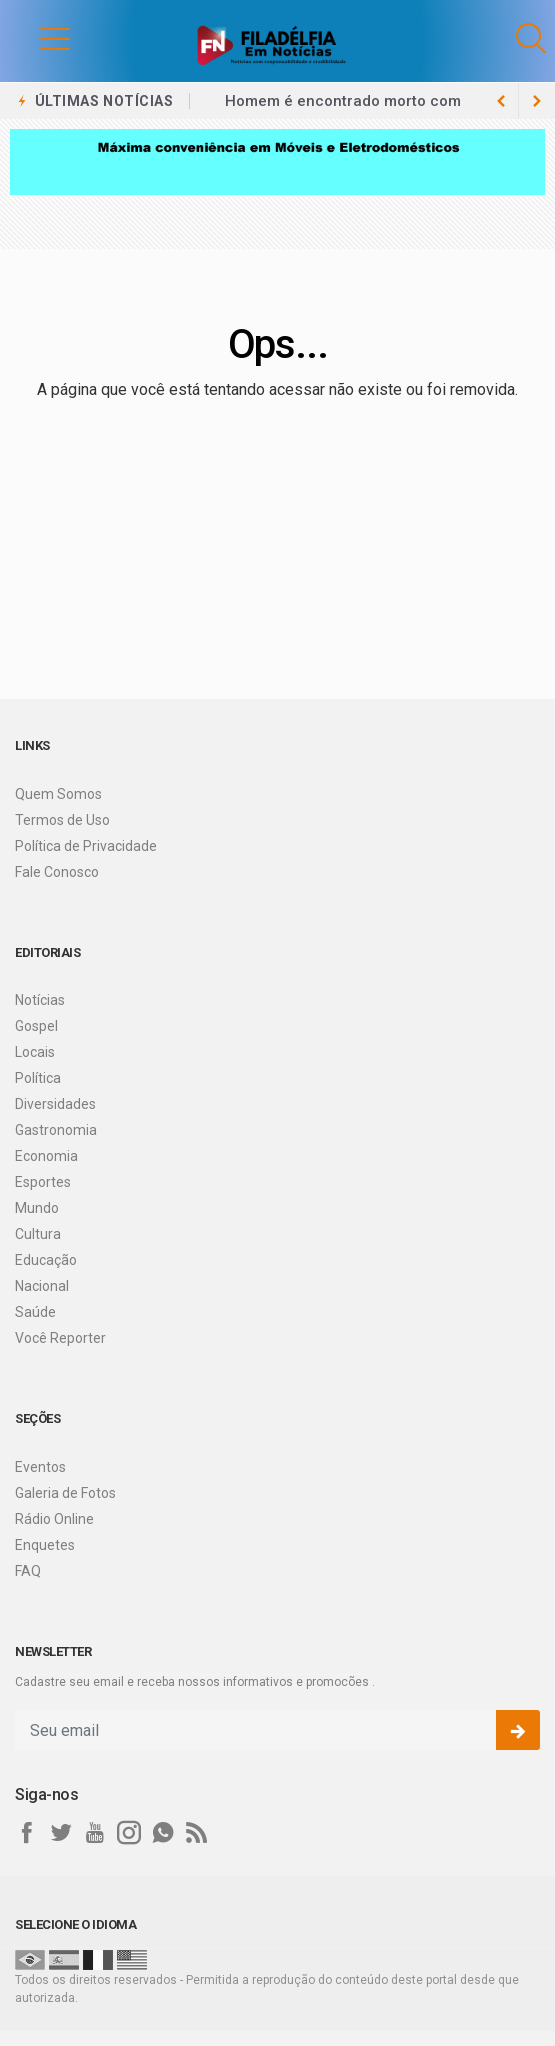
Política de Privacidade (86, 846)
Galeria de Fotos (65, 1493)
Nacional (42, 1286)
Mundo (37, 1208)
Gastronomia (56, 1130)
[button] (35, 38)
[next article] (501, 101)
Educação (46, 1260)
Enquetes (45, 1545)
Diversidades (55, 1104)
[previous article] (537, 101)
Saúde (35, 1312)
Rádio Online (54, 1519)
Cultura (38, 1234)
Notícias (40, 1000)
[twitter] (61, 1833)
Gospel (36, 1026)
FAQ (28, 1571)
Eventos (40, 1467)
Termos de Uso (62, 820)
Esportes (43, 1182)
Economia (46, 1156)
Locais (35, 1052)
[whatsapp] (163, 1833)
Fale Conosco (57, 872)
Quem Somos (58, 794)
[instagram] (129, 1833)
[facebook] (27, 1833)
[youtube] (95, 1833)
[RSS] (197, 1833)
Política (38, 1078)
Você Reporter (60, 1338)
